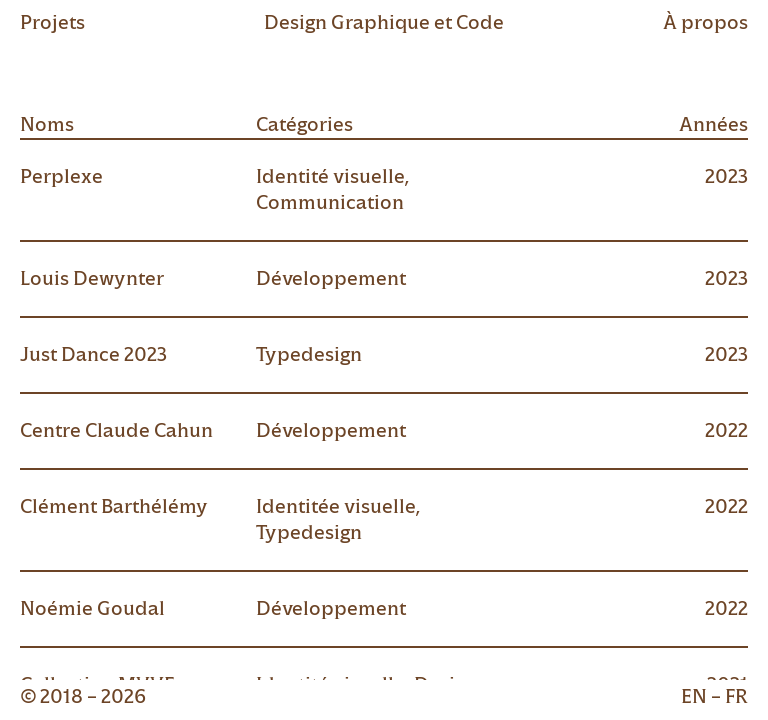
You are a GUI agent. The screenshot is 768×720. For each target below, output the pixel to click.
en (694, 696)
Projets (52, 22)
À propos (705, 22)
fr (736, 696)
